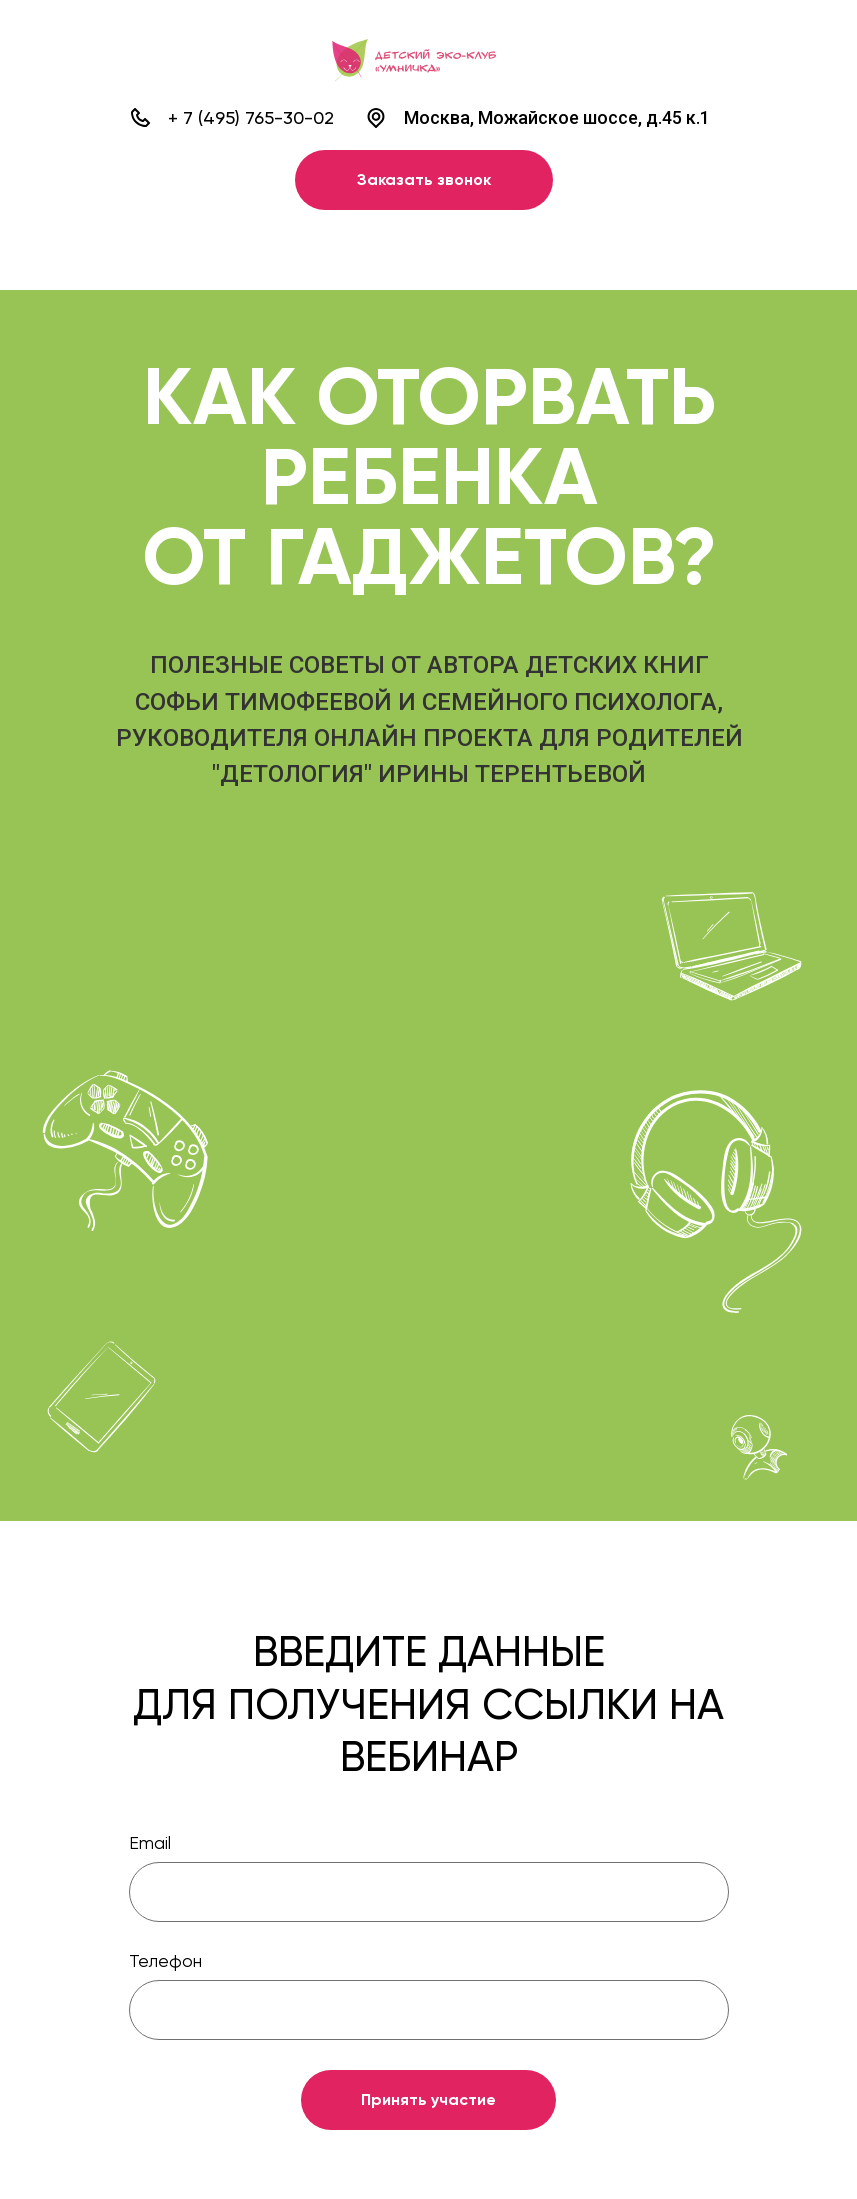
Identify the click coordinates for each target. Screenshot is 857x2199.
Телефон (165, 1960)
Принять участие (428, 2099)
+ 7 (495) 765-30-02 (251, 117)
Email (150, 1842)
